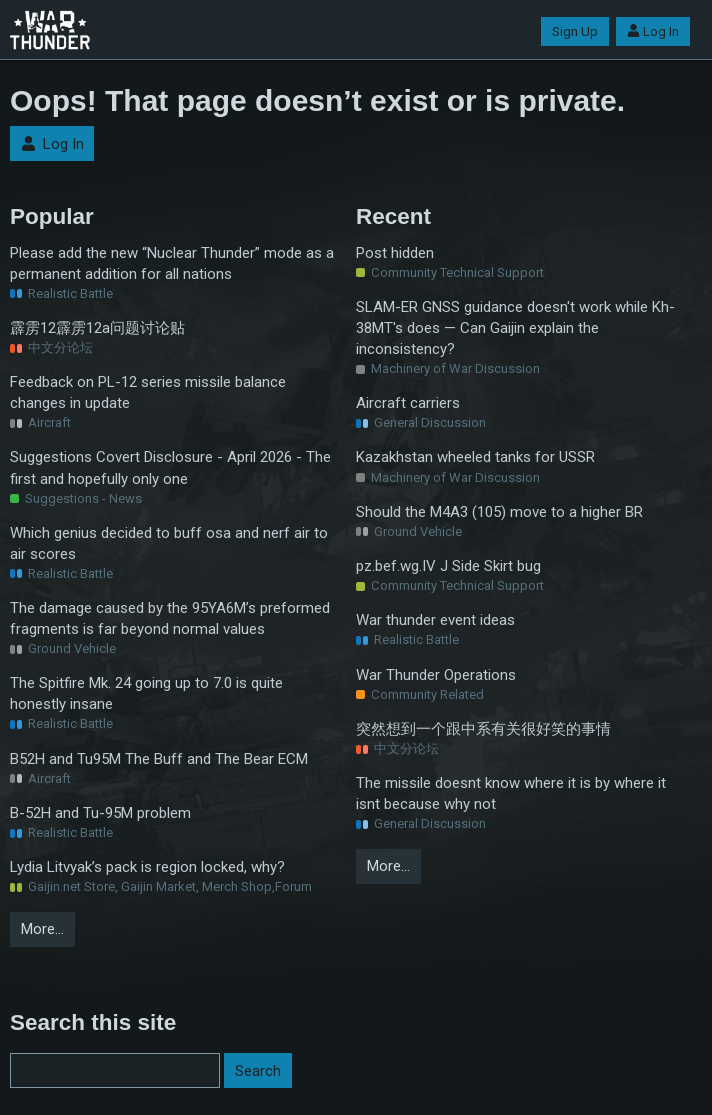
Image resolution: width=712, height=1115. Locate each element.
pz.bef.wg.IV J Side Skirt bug (448, 566)
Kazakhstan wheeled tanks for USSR (475, 457)
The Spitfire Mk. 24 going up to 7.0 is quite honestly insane (146, 693)
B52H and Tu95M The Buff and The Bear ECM (159, 759)
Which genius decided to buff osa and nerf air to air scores (169, 543)
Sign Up (575, 31)
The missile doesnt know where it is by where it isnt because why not (511, 793)
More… (42, 929)
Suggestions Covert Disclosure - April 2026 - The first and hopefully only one (170, 467)
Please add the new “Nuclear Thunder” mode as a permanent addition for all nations (172, 263)
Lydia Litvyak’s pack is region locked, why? (147, 867)
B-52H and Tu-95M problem (100, 813)
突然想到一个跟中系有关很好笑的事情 (483, 729)
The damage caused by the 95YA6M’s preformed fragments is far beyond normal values (170, 618)
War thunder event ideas (435, 620)
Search (258, 1071)
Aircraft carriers (408, 403)
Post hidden (395, 253)
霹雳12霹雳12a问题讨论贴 (97, 328)
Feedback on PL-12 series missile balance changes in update (148, 392)
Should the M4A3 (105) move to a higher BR (499, 512)
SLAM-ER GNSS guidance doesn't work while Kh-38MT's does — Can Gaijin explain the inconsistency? (515, 328)
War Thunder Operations (436, 675)
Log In (653, 31)
